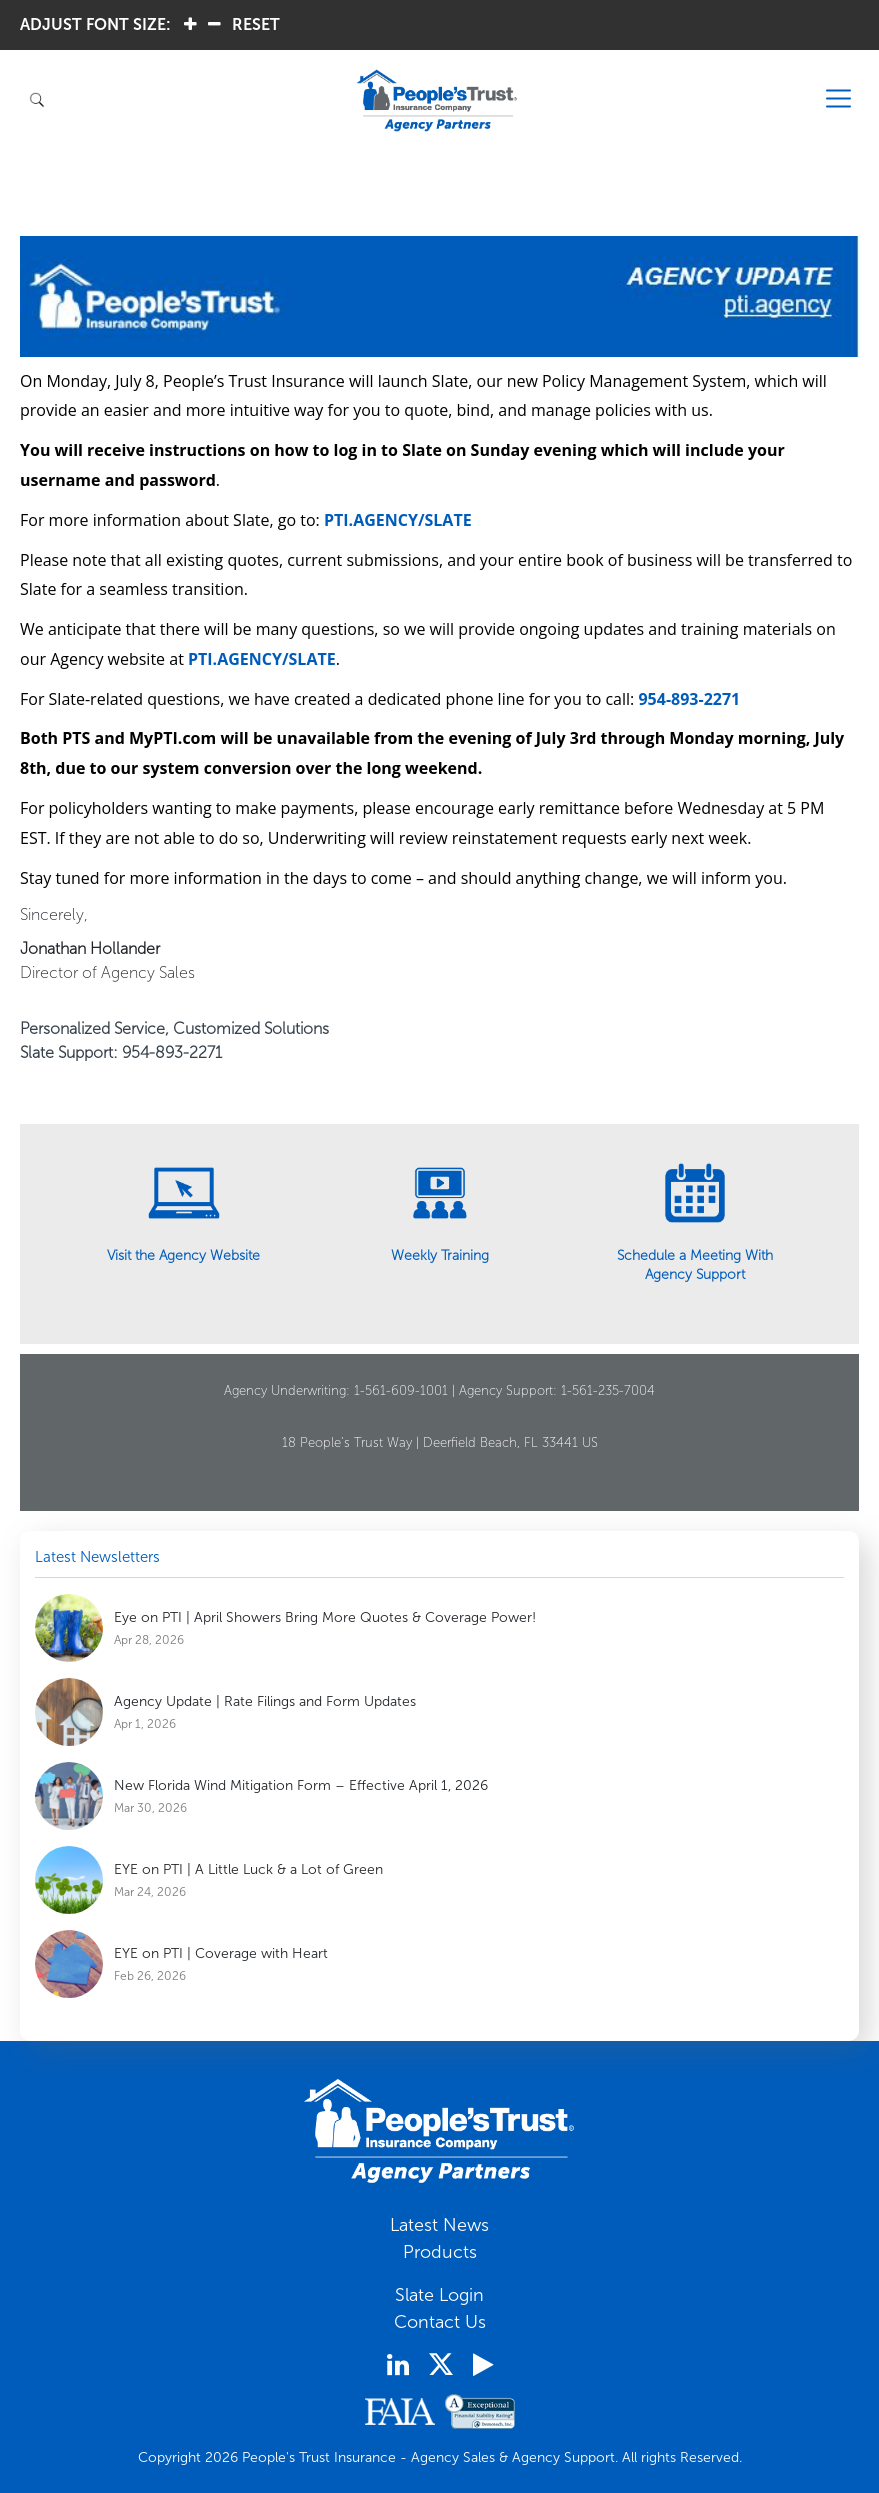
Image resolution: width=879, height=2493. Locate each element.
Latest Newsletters (97, 1557)
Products (440, 2252)
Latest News (439, 2225)
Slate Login (439, 2295)
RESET (256, 24)
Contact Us (440, 2322)
